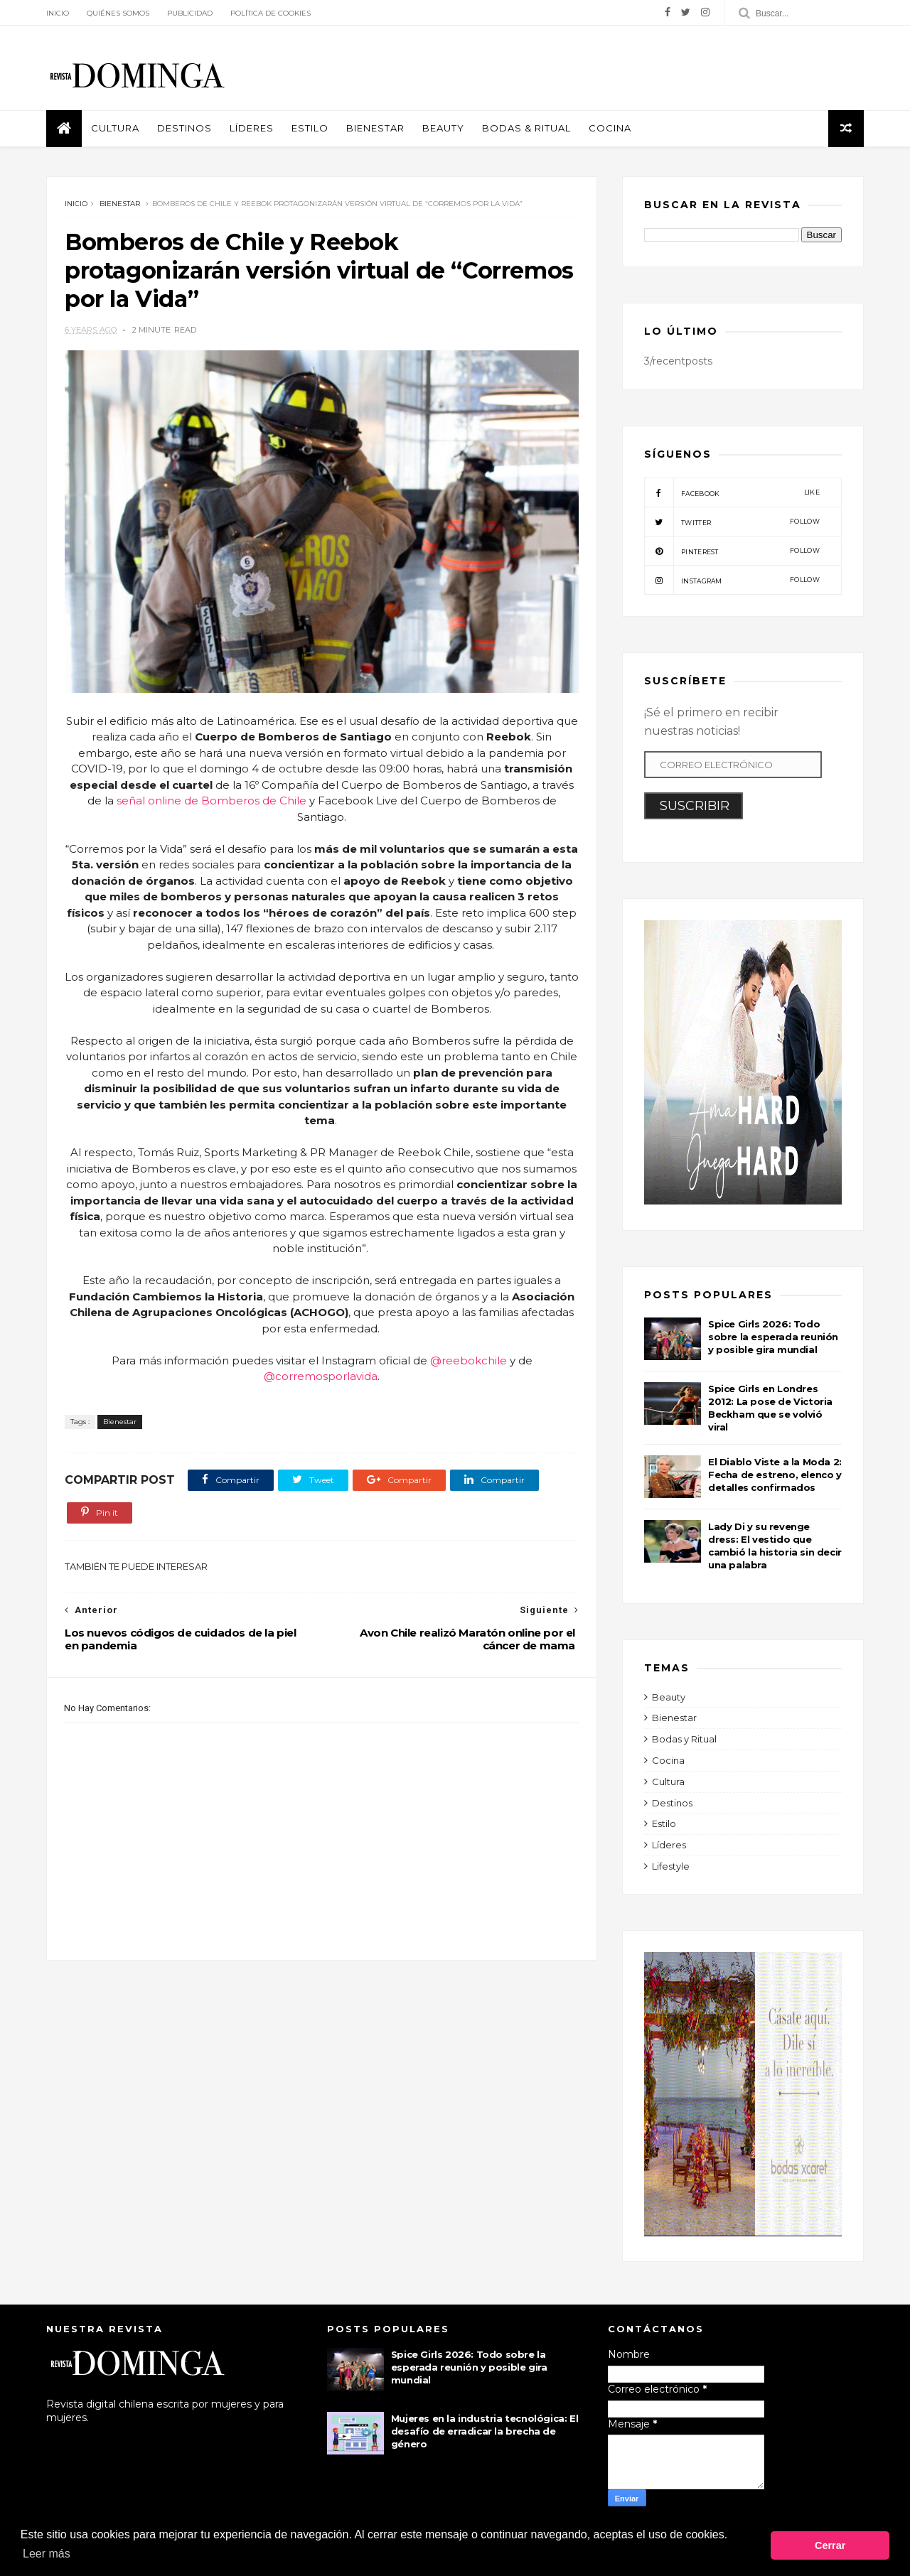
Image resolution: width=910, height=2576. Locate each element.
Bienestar (375, 128)
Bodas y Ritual (684, 1739)
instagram (732, 580)
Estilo (309, 128)
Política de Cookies (270, 13)
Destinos (184, 128)
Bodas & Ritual (526, 128)
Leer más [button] (46, 2554)
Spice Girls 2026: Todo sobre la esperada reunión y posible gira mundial (773, 1336)
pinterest (732, 551)
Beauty (443, 128)
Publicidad (190, 13)
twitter (732, 521)
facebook (732, 492)
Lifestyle (671, 1866)
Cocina (610, 128)
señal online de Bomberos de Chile (211, 800)
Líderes (252, 128)
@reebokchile (468, 1360)
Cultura (115, 128)
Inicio (57, 13)
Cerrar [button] (830, 2545)
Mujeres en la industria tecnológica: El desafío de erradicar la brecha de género (484, 2431)
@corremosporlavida (321, 1376)
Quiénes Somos (118, 13)
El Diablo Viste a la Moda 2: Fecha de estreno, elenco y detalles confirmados (775, 1474)
